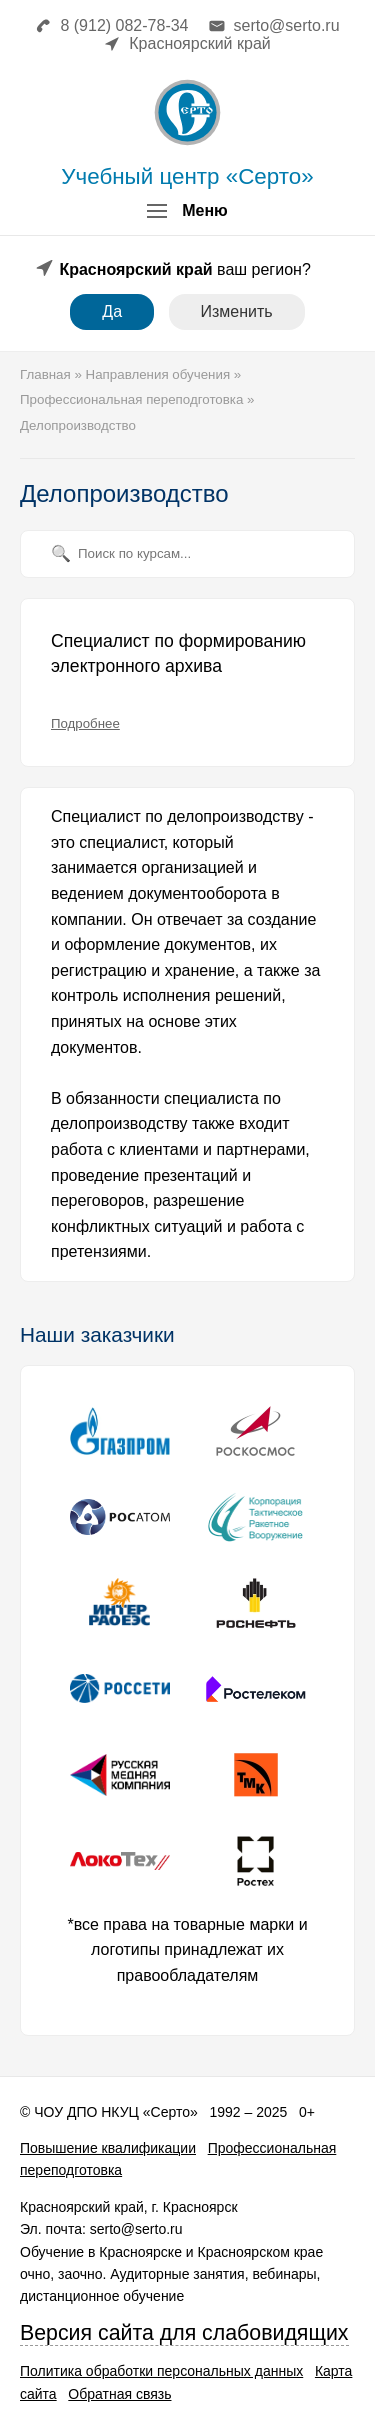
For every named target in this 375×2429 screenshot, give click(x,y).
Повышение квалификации (108, 2148)
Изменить (237, 311)
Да (112, 311)
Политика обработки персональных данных (161, 2371)
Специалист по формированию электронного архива (178, 654)
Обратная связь (119, 2394)
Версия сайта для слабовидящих (184, 2333)
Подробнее (85, 723)
